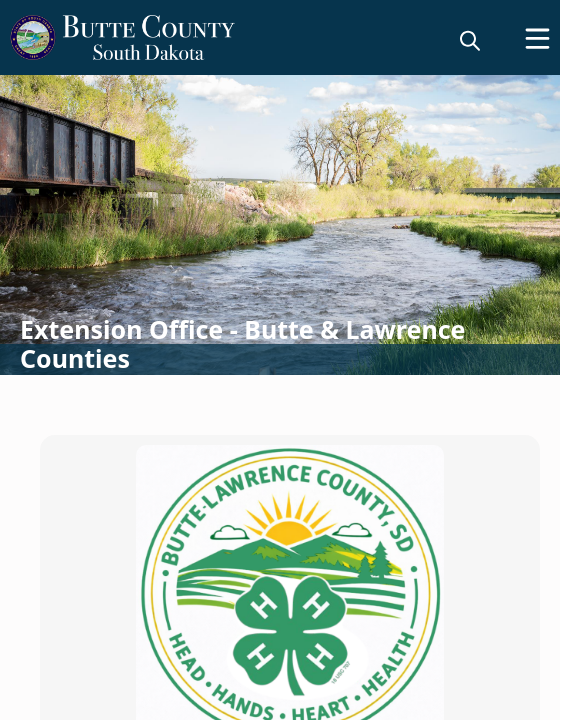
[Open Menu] (537, 38)
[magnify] (470, 40)
